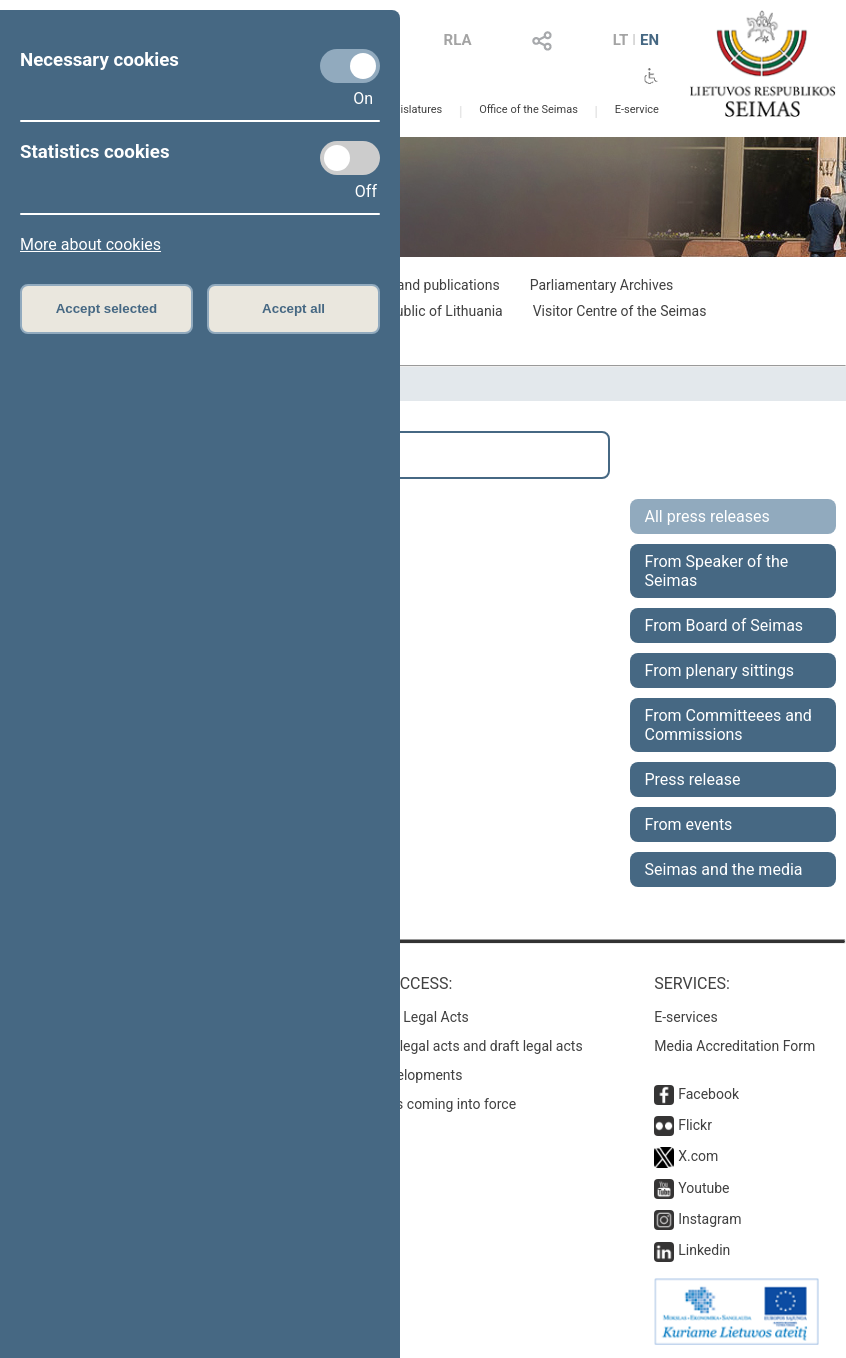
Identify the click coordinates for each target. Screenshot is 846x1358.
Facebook (708, 1094)
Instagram (709, 1219)
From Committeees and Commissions (728, 725)
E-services (686, 1017)
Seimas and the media (724, 869)
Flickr (695, 1125)
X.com (698, 1156)
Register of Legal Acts (400, 1017)
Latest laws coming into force (424, 1104)
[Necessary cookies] (350, 66)
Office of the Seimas (528, 109)
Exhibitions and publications (412, 285)
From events (689, 824)
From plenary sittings (720, 670)
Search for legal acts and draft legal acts (457, 1046)
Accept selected (107, 308)
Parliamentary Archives (602, 285)
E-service (637, 109)
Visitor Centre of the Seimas (620, 311)
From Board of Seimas (724, 625)
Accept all (293, 308)
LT (621, 40)
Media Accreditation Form (734, 1046)
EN (649, 40)
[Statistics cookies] (350, 158)
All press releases (707, 516)
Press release (693, 779)
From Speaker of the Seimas (717, 571)
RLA (458, 40)
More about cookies (90, 244)
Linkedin (704, 1250)
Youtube (703, 1188)
